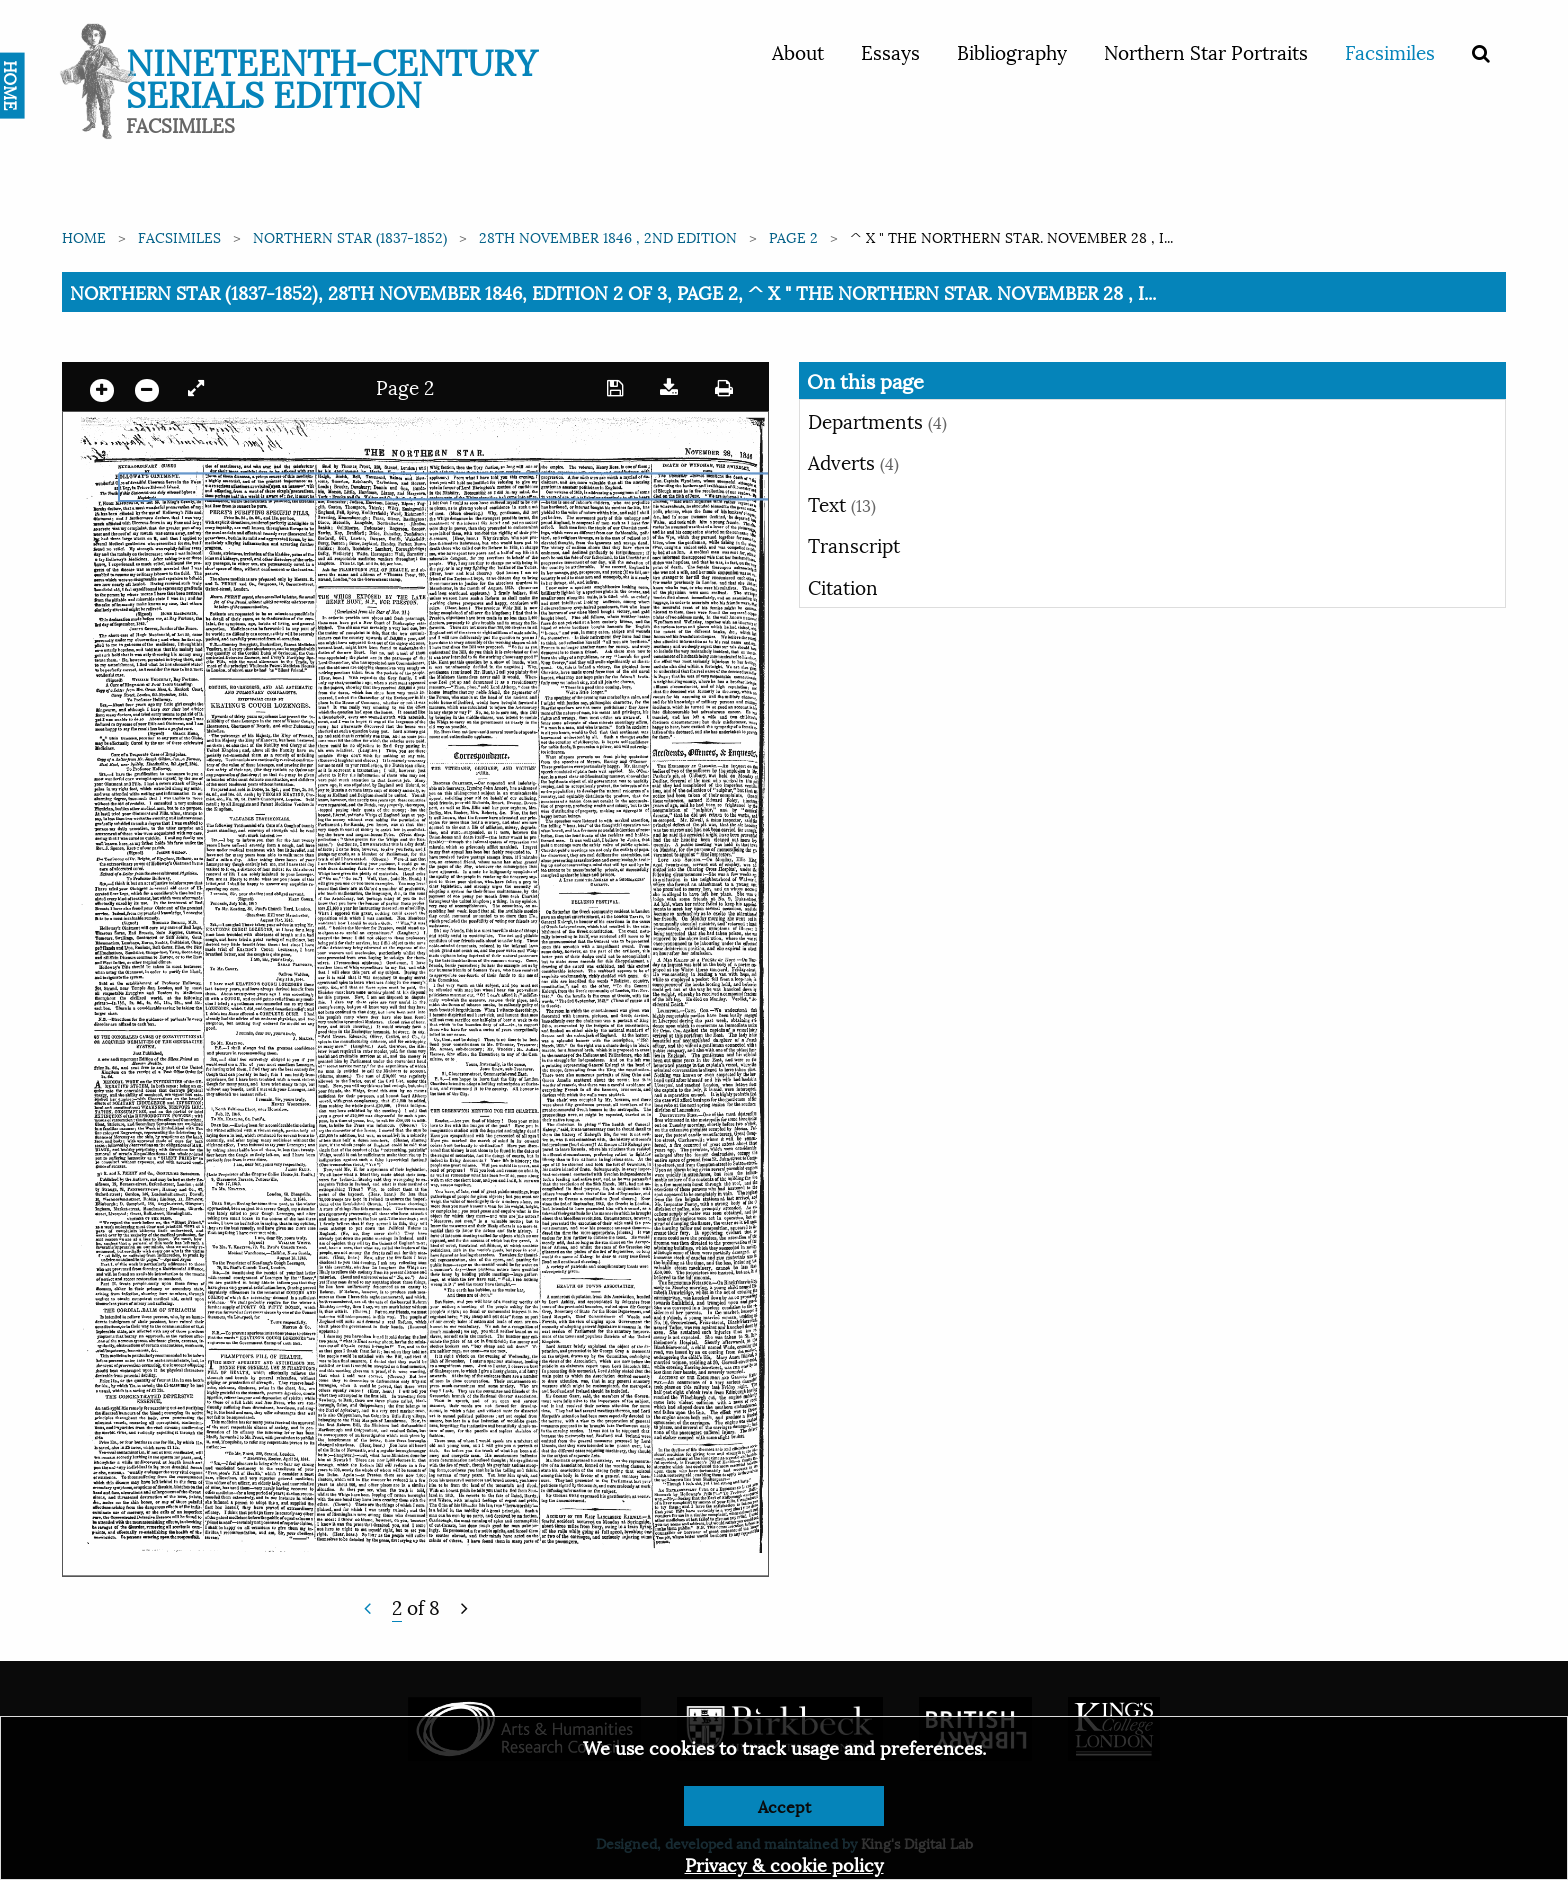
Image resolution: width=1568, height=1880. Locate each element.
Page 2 (793, 236)
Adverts (853, 461)
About (798, 51)
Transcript (854, 544)
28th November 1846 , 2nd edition (608, 236)
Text (842, 503)
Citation (843, 586)
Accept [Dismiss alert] (784, 1805)
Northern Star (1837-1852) (350, 236)
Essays (890, 51)
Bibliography (1012, 51)
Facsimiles (1390, 51)
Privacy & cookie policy (784, 1863)
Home (84, 236)
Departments (877, 420)
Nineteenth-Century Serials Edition (331, 75)
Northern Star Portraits (1206, 51)
